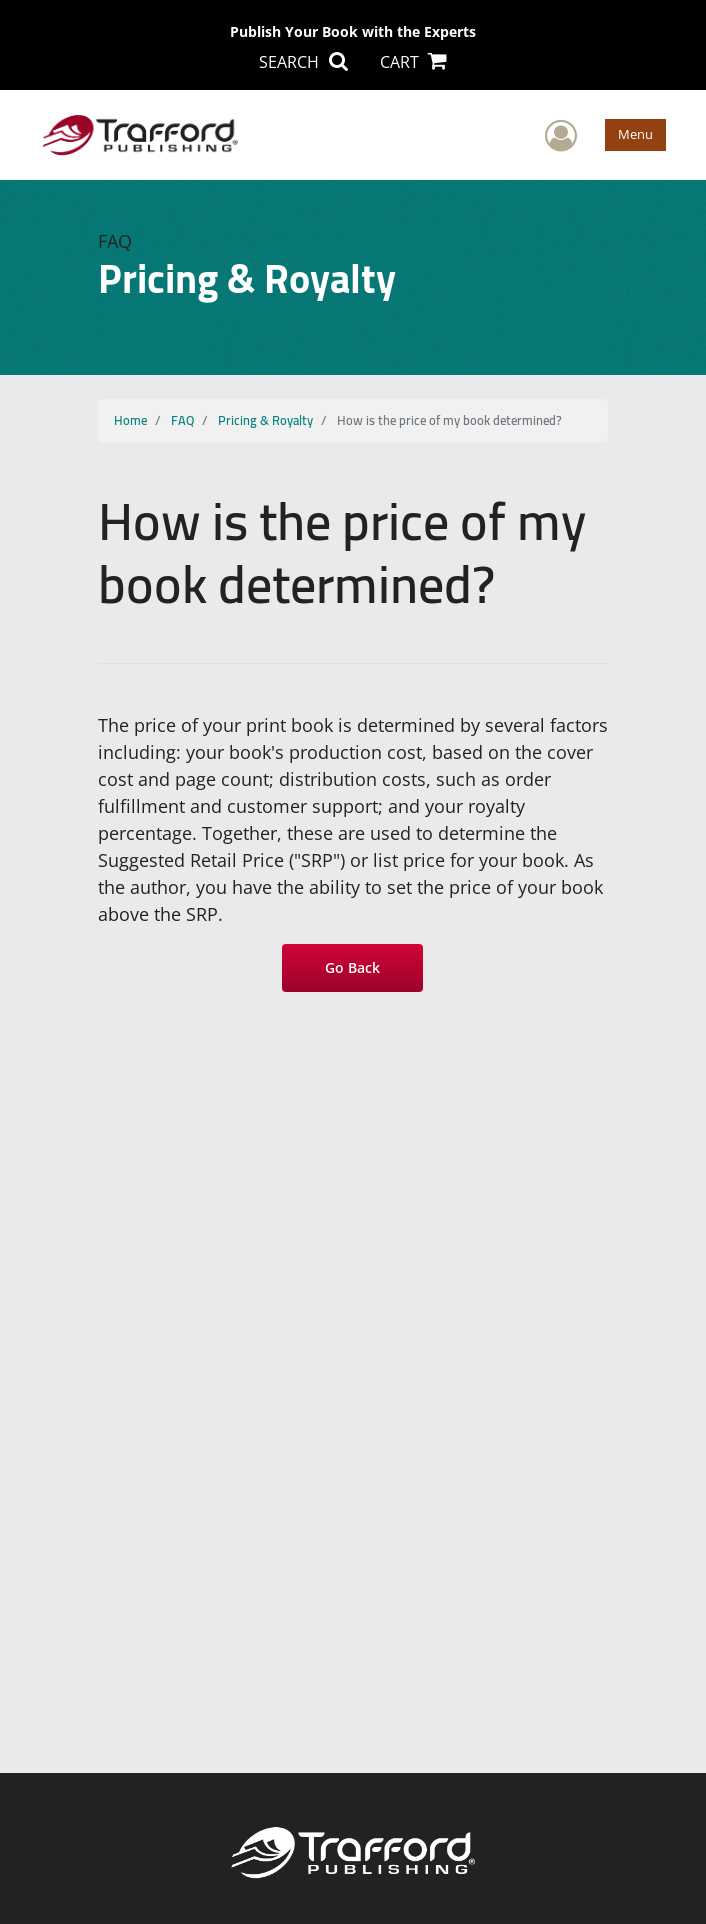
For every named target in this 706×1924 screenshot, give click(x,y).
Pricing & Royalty (265, 420)
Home (130, 420)
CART (413, 62)
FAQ (182, 420)
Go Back (353, 967)
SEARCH (303, 62)
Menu (635, 134)
